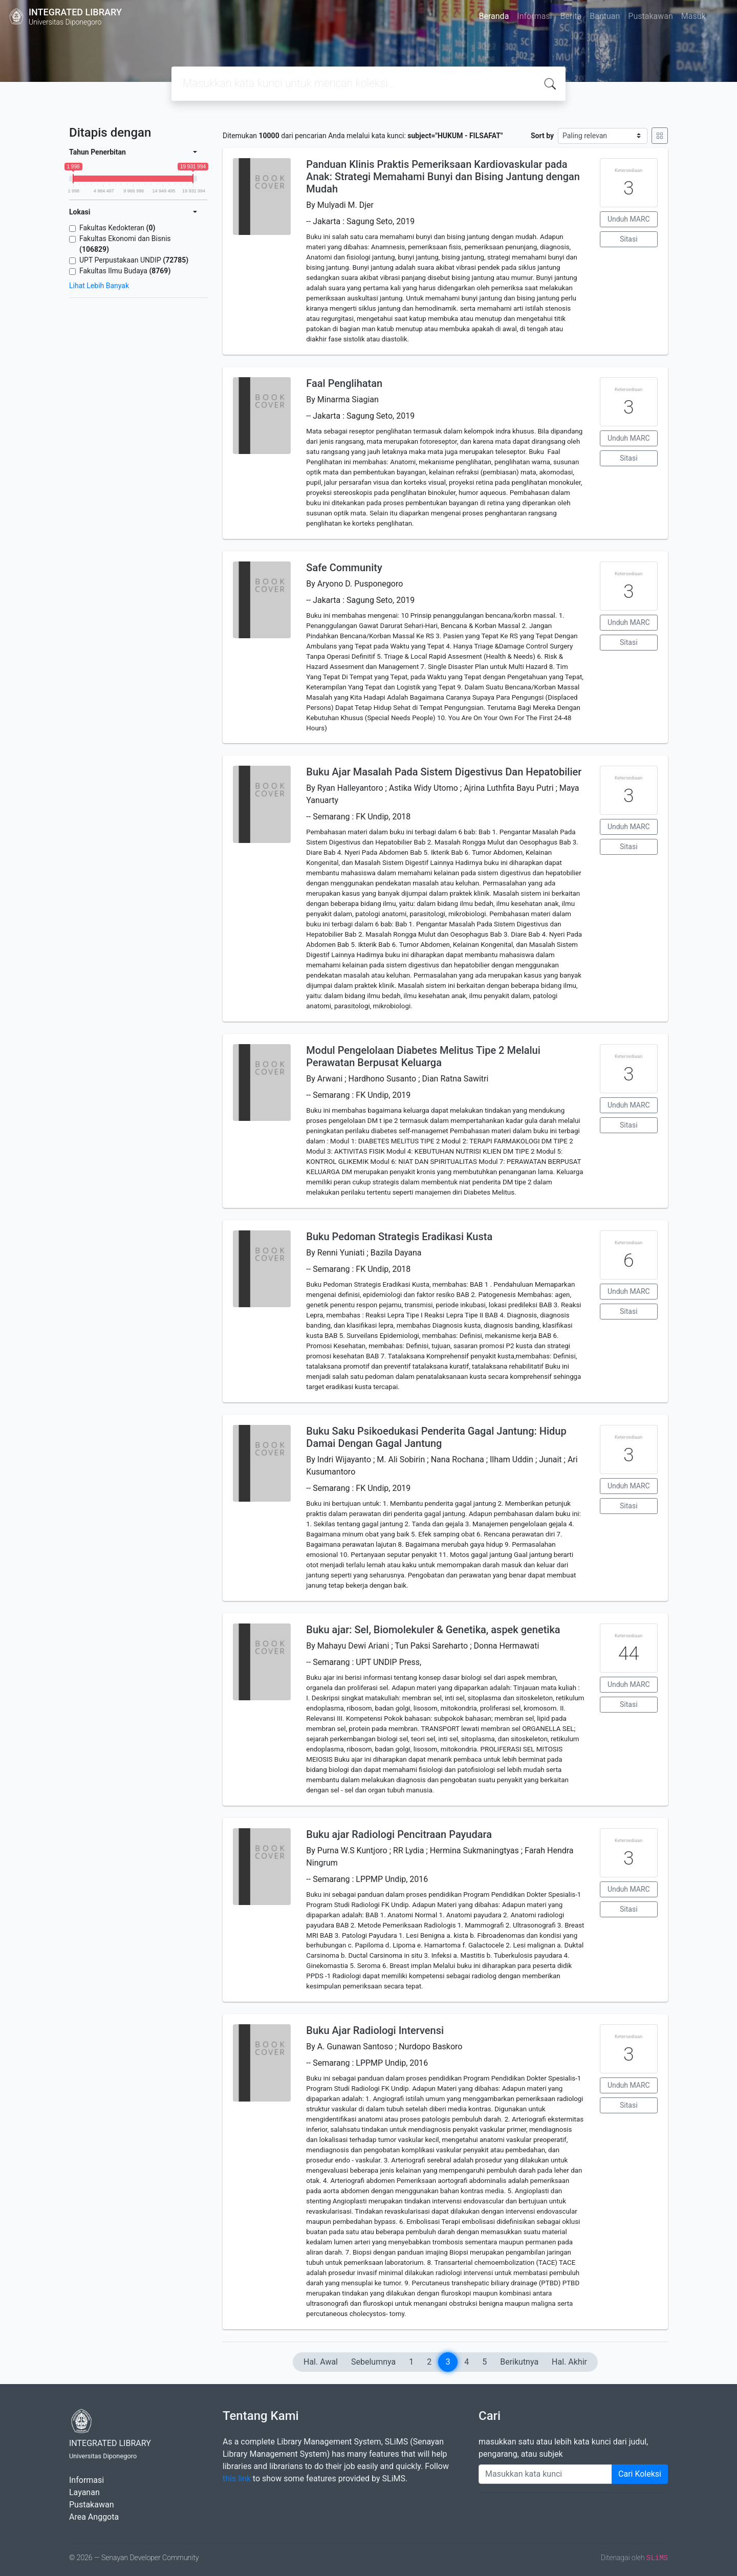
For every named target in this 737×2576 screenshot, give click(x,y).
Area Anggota (94, 2517)
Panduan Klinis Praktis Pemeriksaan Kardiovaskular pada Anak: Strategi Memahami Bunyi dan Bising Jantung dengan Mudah (443, 176)
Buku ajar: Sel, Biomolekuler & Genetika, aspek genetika (433, 1629)
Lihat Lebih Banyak (99, 286)
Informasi (534, 16)
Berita (571, 16)
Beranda (494, 16)
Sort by (542, 136)
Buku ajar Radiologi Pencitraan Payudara (399, 1834)
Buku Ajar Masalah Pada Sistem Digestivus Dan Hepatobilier (443, 772)
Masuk (693, 16)
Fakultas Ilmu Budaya (124, 271)
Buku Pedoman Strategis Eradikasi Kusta (399, 1236)
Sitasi (629, 239)
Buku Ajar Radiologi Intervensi (375, 2030)
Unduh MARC (629, 219)
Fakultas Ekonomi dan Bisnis (125, 243)
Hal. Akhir (569, 2362)
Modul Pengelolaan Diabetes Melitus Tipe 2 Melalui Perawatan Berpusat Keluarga (423, 1056)
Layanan (84, 2492)
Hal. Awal (321, 2362)
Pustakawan (650, 16)
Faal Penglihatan (344, 383)
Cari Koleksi (639, 2474)
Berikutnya (519, 2362)
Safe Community (344, 567)
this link (237, 2478)
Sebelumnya (373, 2362)
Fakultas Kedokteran (117, 228)
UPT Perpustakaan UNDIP (133, 260)
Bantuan (605, 16)
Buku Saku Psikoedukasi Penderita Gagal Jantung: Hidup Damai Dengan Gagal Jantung (436, 1437)
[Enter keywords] (545, 2474)
